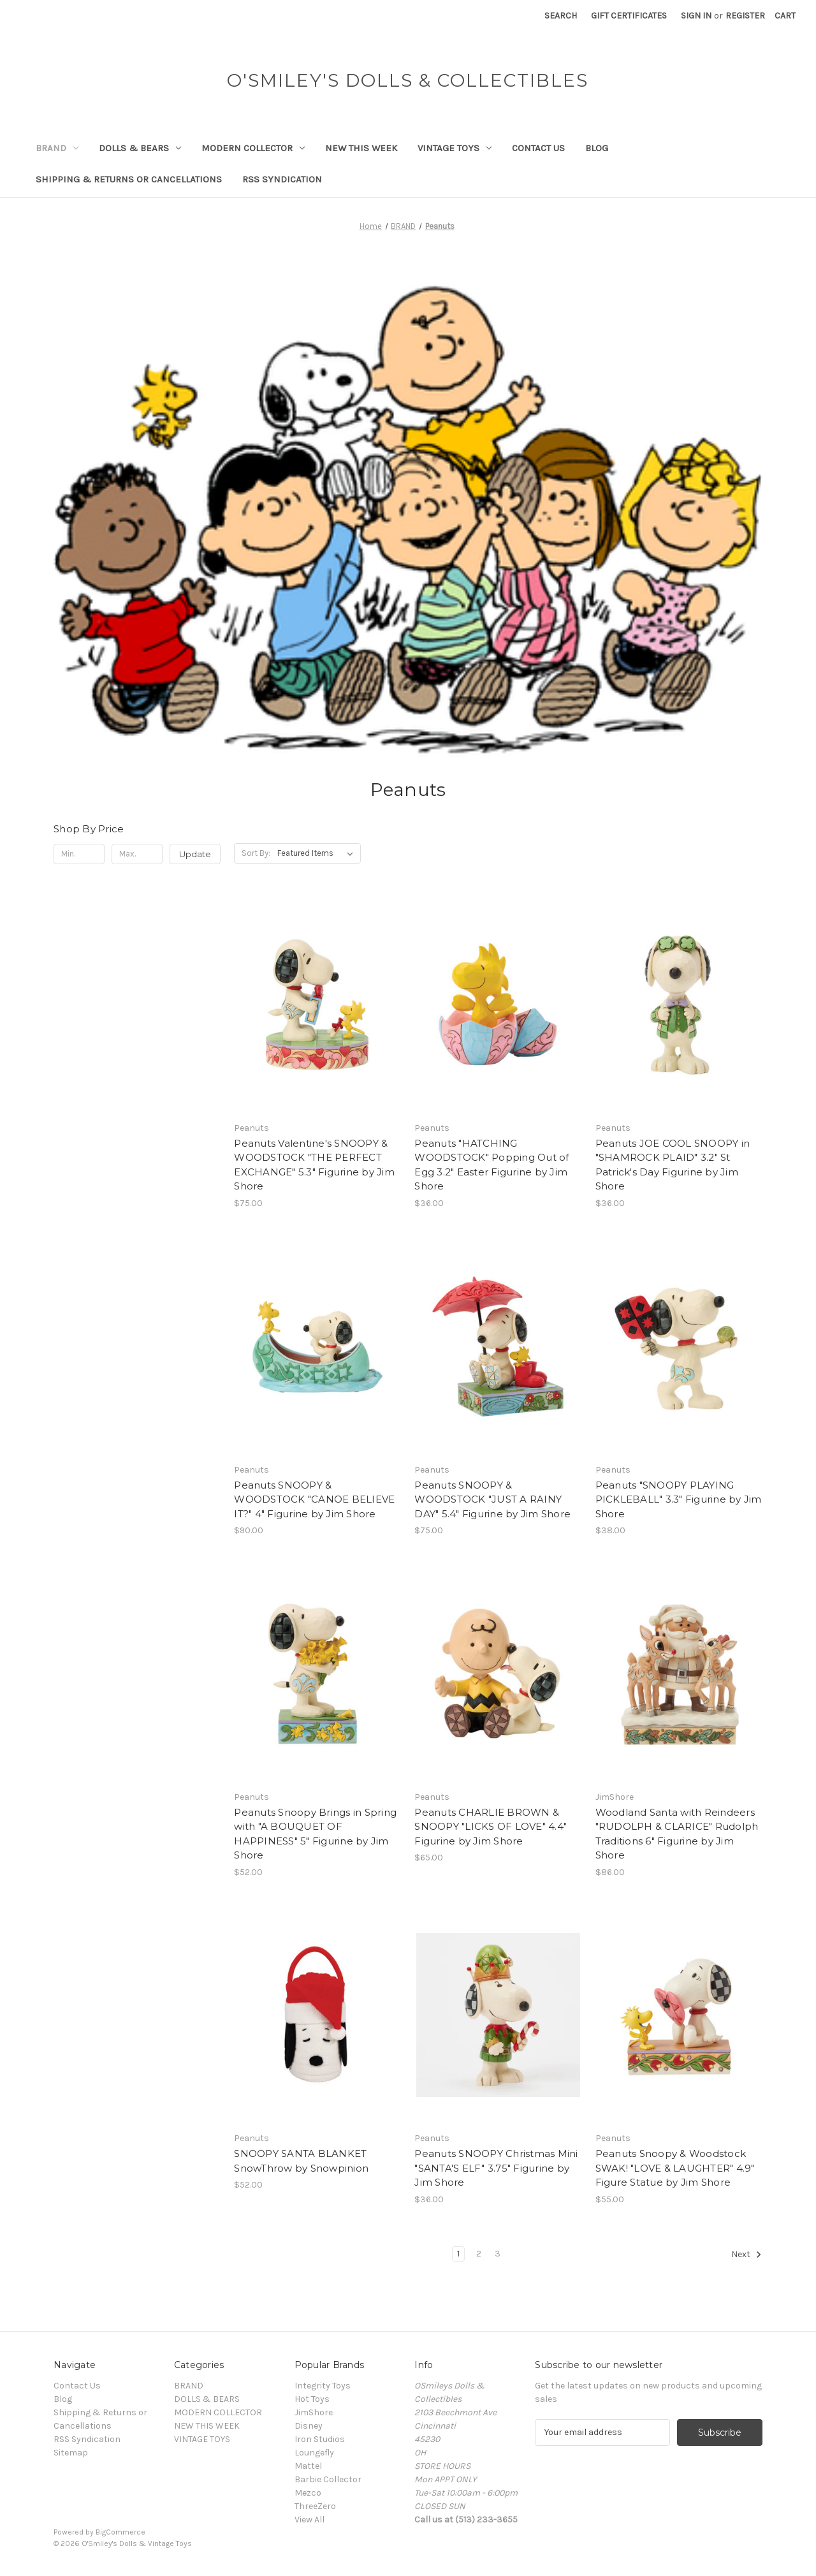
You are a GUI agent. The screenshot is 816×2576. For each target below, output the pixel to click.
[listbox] (317, 853)
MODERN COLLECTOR (253, 148)
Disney (309, 2425)
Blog (596, 148)
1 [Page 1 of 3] (458, 2253)
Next (746, 2254)
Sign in (696, 15)
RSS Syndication (282, 179)
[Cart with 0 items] (785, 15)
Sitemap (71, 2452)
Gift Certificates (629, 15)
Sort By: (256, 853)
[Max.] (137, 854)
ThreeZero (315, 2506)
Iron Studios (320, 2439)
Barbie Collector (328, 2479)
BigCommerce (120, 2532)
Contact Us (538, 148)
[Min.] (79, 854)
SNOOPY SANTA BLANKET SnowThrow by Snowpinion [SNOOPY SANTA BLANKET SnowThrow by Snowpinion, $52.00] (301, 2160)
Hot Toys (312, 2399)
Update (195, 854)
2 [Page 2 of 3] (478, 2253)
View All (309, 2519)
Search (560, 15)
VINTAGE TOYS (455, 148)
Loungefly (314, 2452)
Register (745, 15)
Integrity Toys (323, 2385)
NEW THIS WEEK (361, 148)
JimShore (314, 2412)
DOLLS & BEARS (140, 148)
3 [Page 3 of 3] (497, 2253)
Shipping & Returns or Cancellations (129, 179)
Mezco (308, 2492)
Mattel (308, 2466)
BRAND (57, 148)
